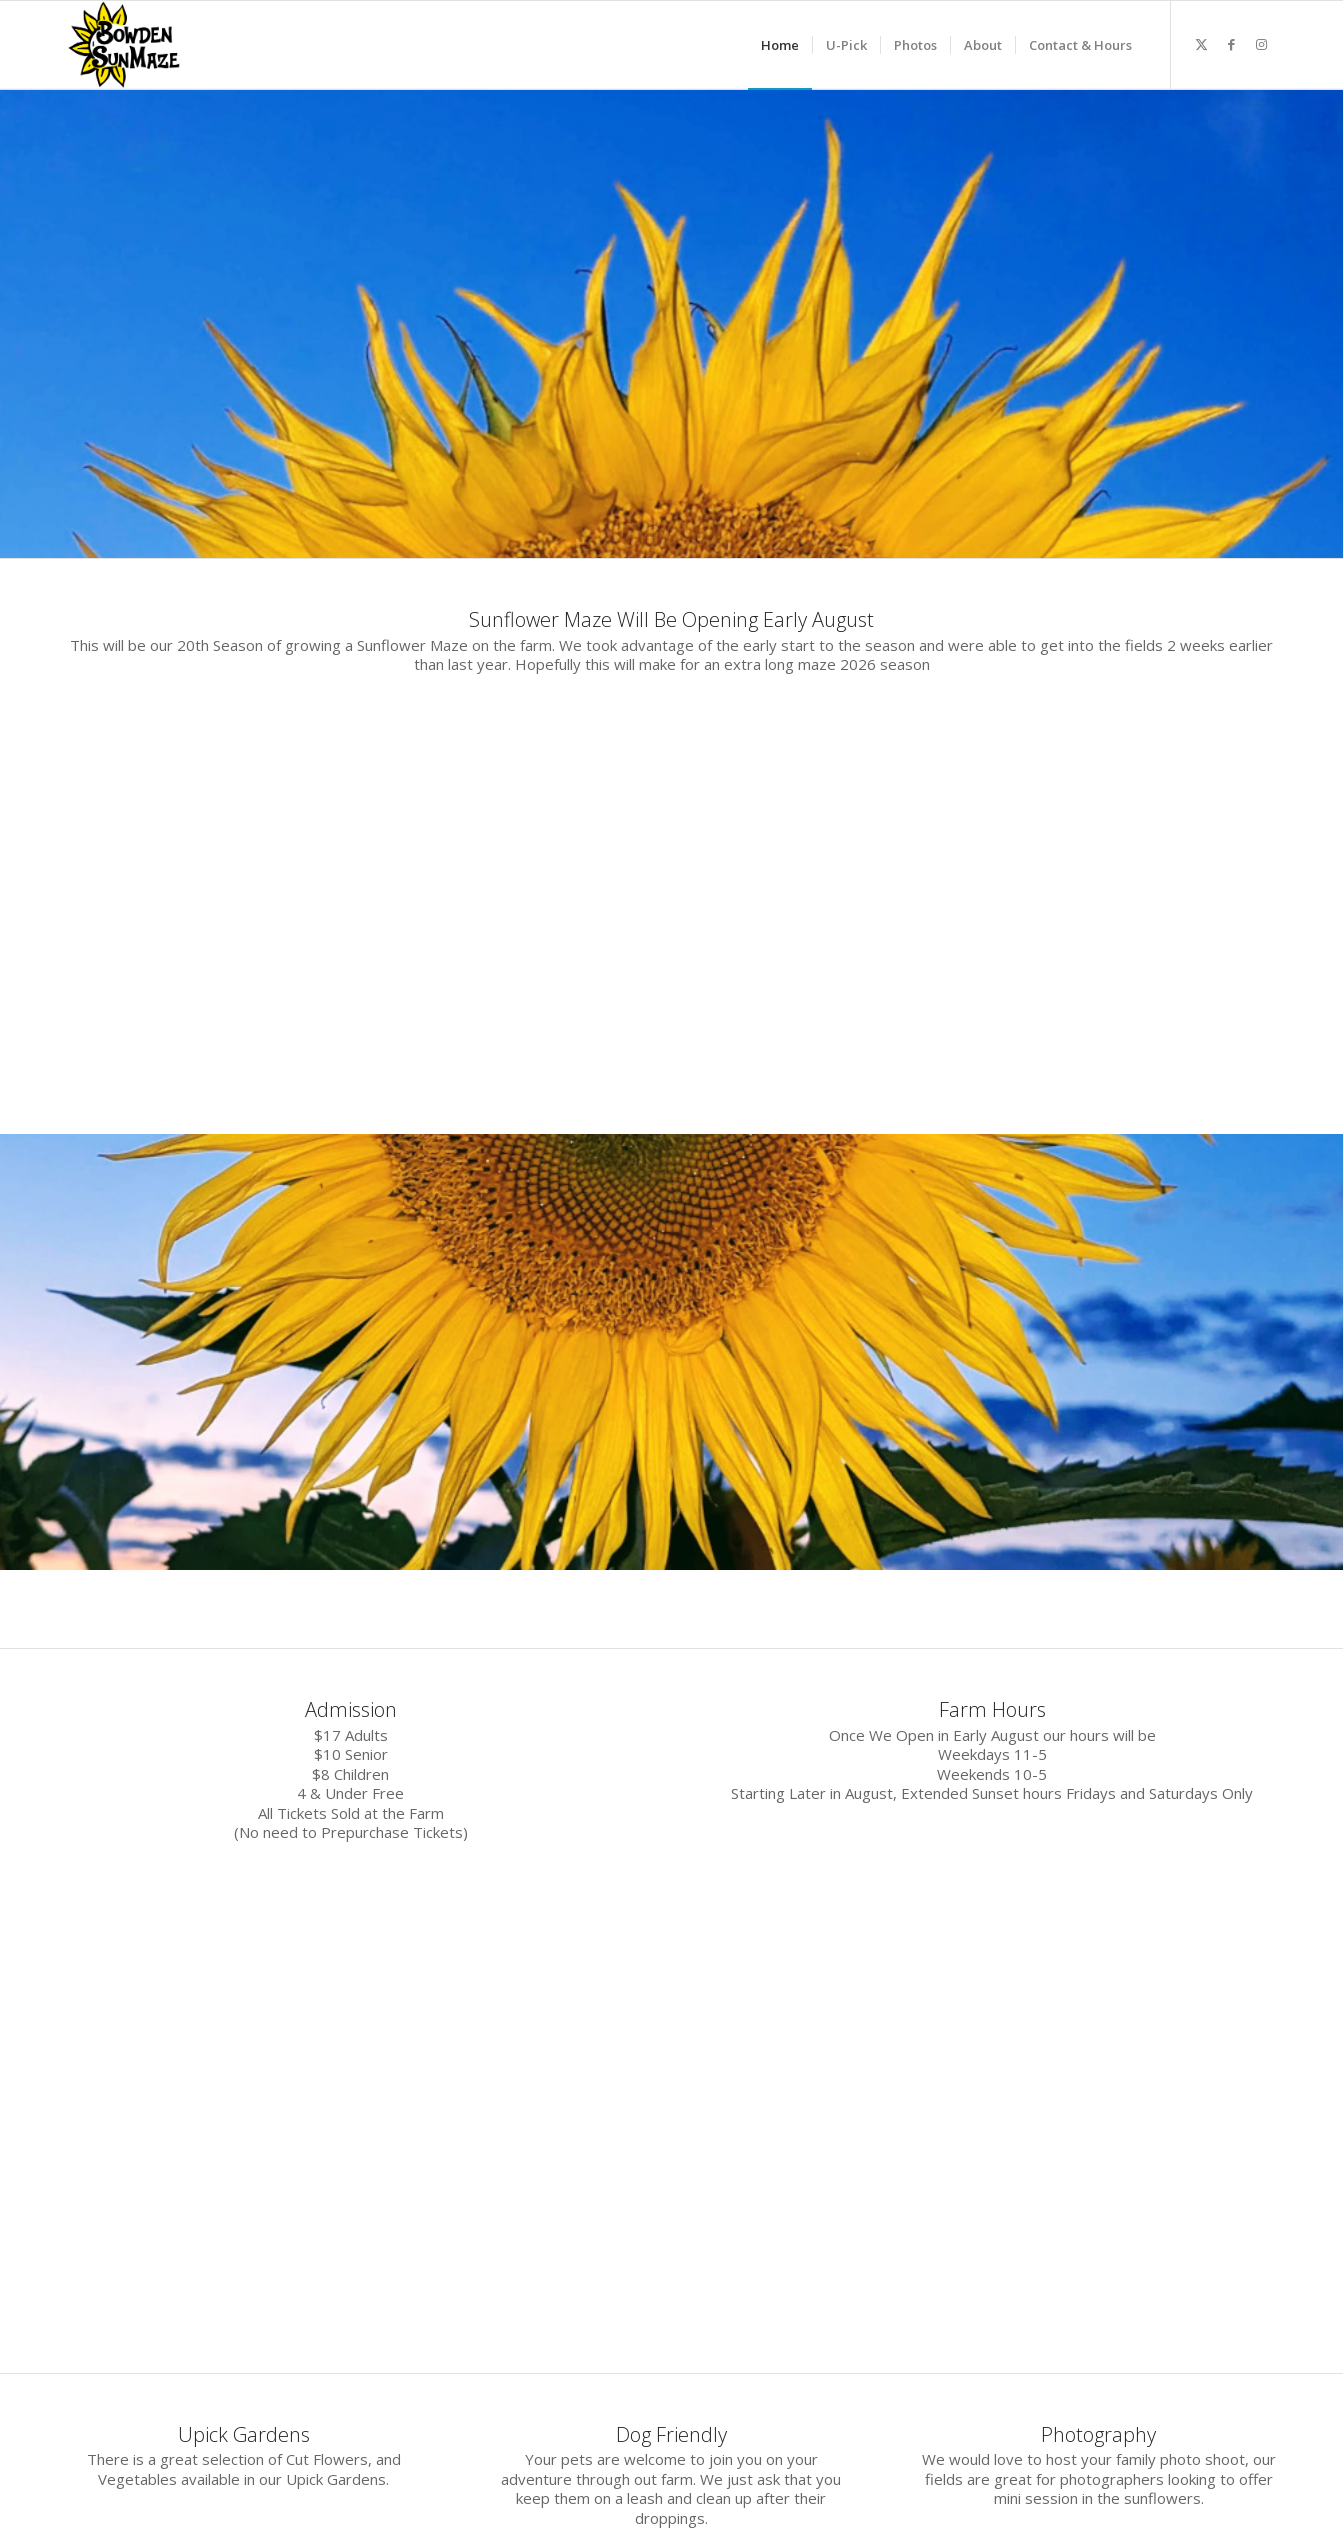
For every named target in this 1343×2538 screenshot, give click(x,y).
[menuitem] (780, 45)
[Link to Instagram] (1262, 44)
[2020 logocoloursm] (125, 45)
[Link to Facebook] (1232, 44)
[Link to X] (1202, 44)
